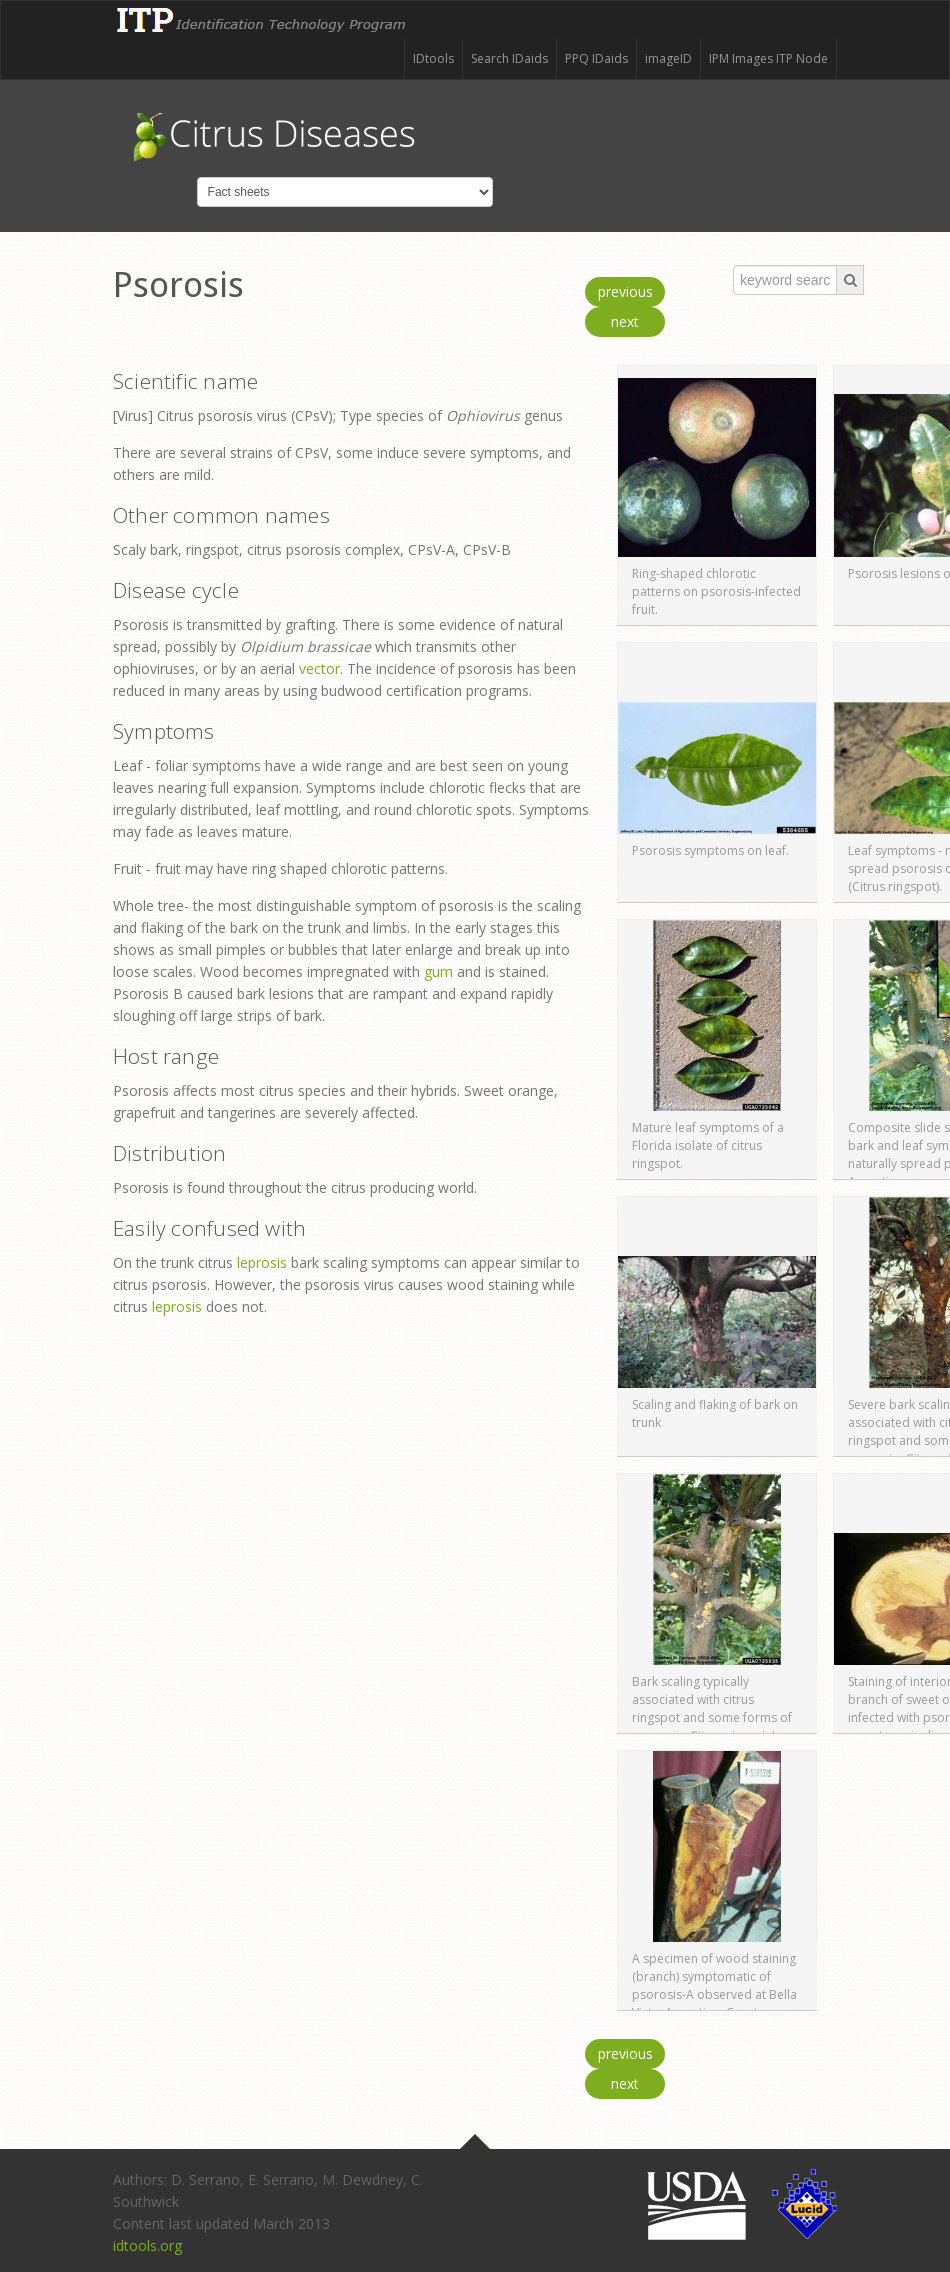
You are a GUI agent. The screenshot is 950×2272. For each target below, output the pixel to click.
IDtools (433, 58)
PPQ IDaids (596, 58)
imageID (668, 58)
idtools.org (147, 2245)
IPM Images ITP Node (768, 58)
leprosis (262, 1262)
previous (625, 291)
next (625, 321)
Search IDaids (509, 58)
